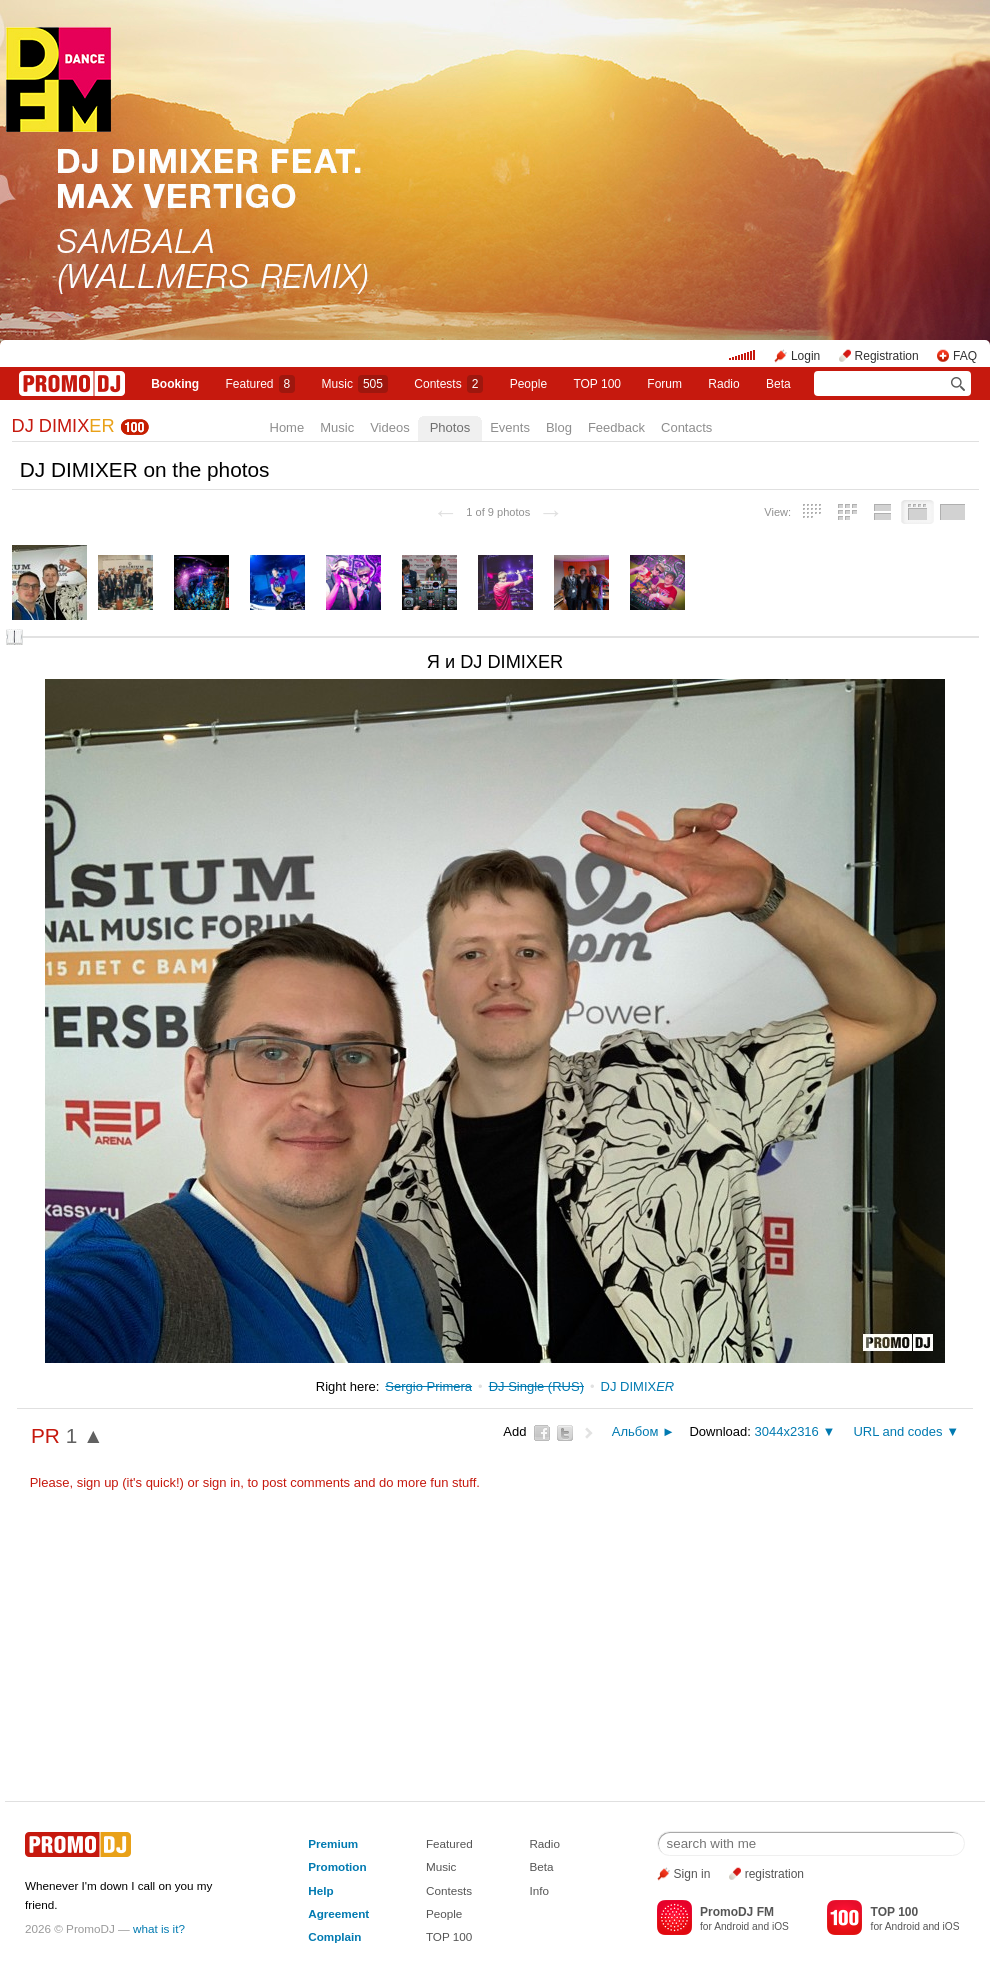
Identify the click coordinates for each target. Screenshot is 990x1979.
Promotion (337, 1866)
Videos (390, 427)
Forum (664, 384)
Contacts (686, 427)
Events (510, 427)
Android (731, 1926)
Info (539, 1890)
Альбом (635, 1431)
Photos (450, 427)
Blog (559, 427)
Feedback (616, 427)
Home (287, 427)
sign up (98, 1482)
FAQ (965, 356)
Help (320, 1890)
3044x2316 (786, 1431)
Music (355, 384)
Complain (334, 1936)
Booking (175, 384)
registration (774, 1874)
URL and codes (897, 1431)
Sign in (692, 1874)
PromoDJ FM (737, 1912)
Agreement (338, 1913)
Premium (333, 1843)
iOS (780, 1926)
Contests (449, 1890)
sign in (222, 1482)
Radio (723, 384)
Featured (261, 384)
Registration (887, 356)
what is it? (159, 1928)
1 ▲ (85, 1435)
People (528, 384)
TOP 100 (597, 384)
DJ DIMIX (63, 426)
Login (805, 356)
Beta (778, 384)
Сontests (448, 384)
